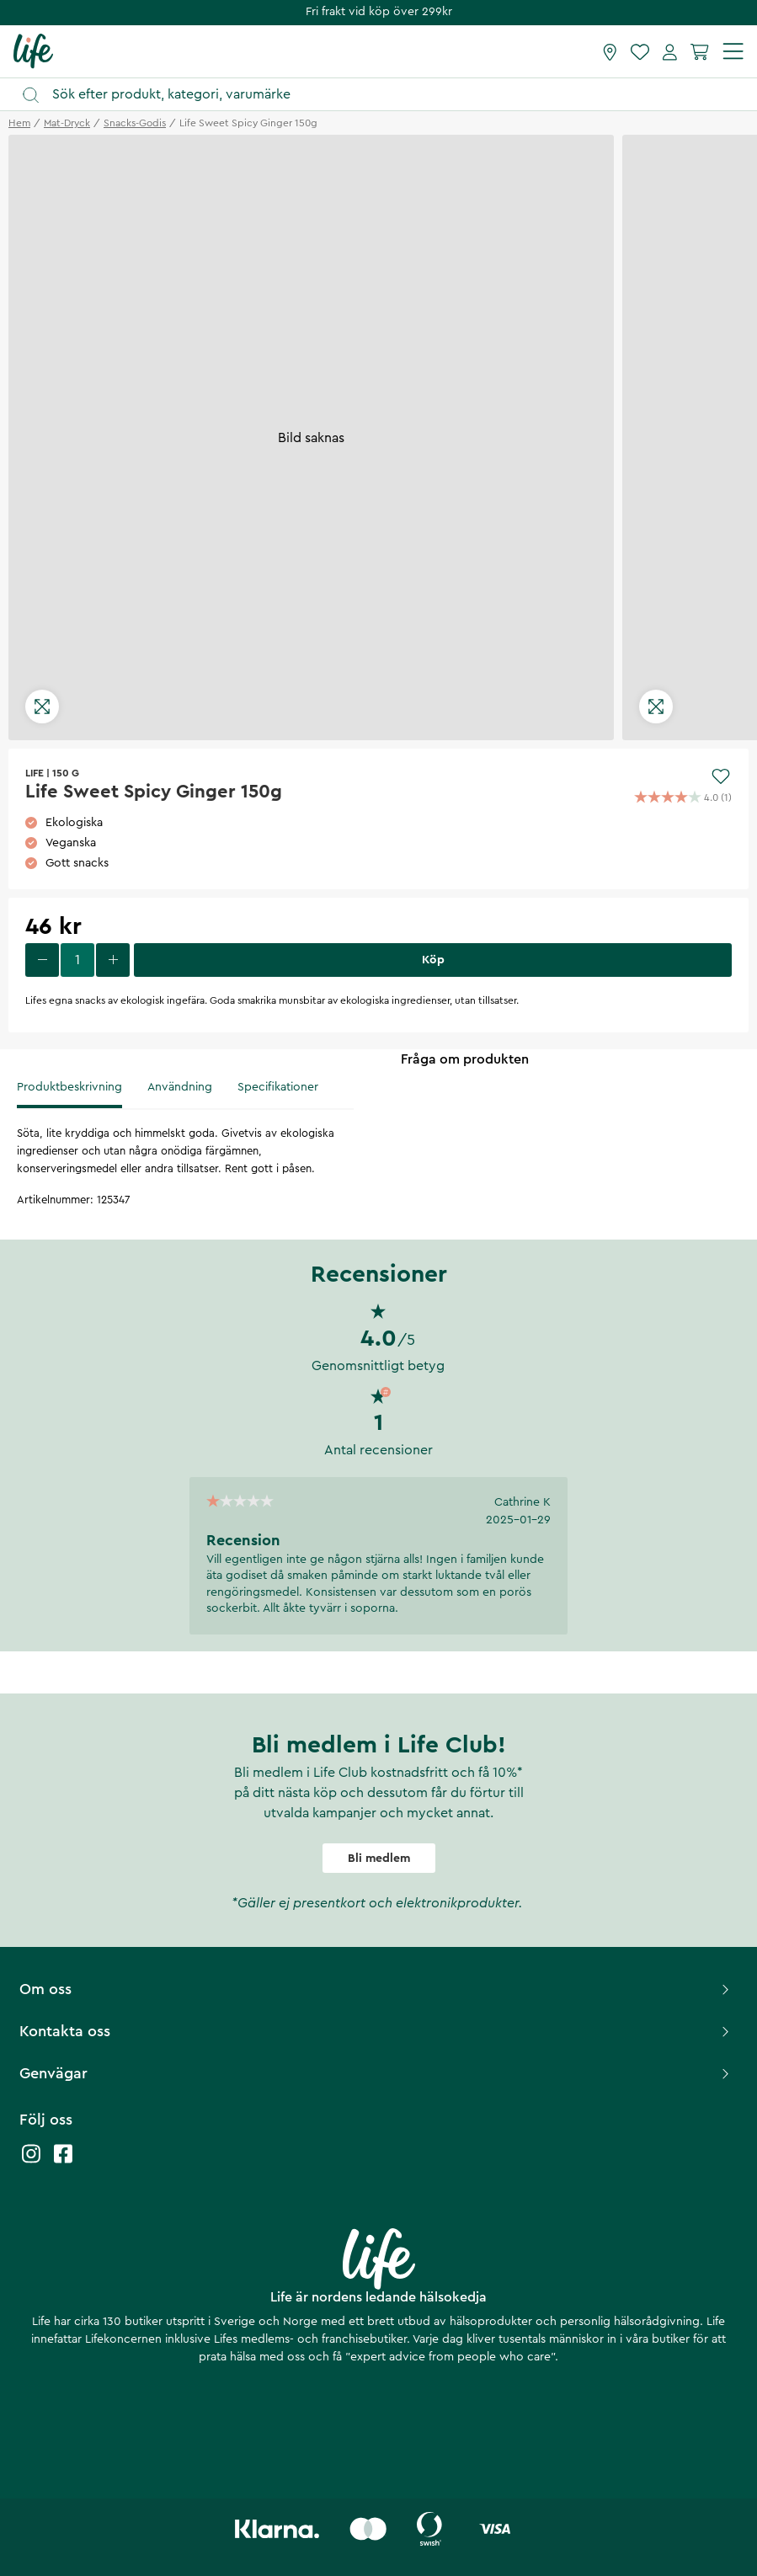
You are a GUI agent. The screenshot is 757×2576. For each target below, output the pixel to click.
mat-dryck (67, 123)
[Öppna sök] (386, 95)
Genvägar (376, 2073)
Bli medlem (379, 1858)
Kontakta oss (376, 2031)
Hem (19, 123)
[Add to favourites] (721, 776)
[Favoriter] (640, 51)
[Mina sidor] (670, 51)
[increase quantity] (113, 960)
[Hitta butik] (610, 51)
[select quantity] (77, 960)
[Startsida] (33, 50)
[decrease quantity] (42, 960)
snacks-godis (135, 123)
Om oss (376, 1989)
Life (34, 773)
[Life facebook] (63, 2162)
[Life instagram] (31, 2162)
